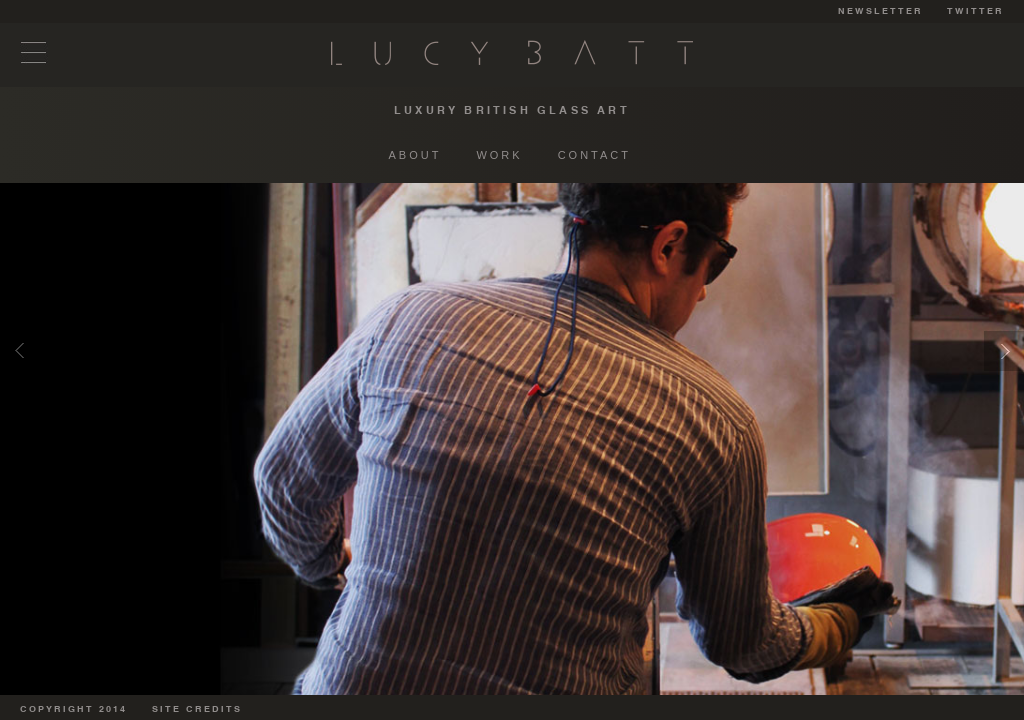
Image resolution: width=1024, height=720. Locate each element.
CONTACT (594, 155)
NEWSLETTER (880, 11)
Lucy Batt (512, 52)
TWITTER (975, 11)
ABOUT (415, 155)
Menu (34, 52)
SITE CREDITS (197, 709)
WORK (499, 155)
